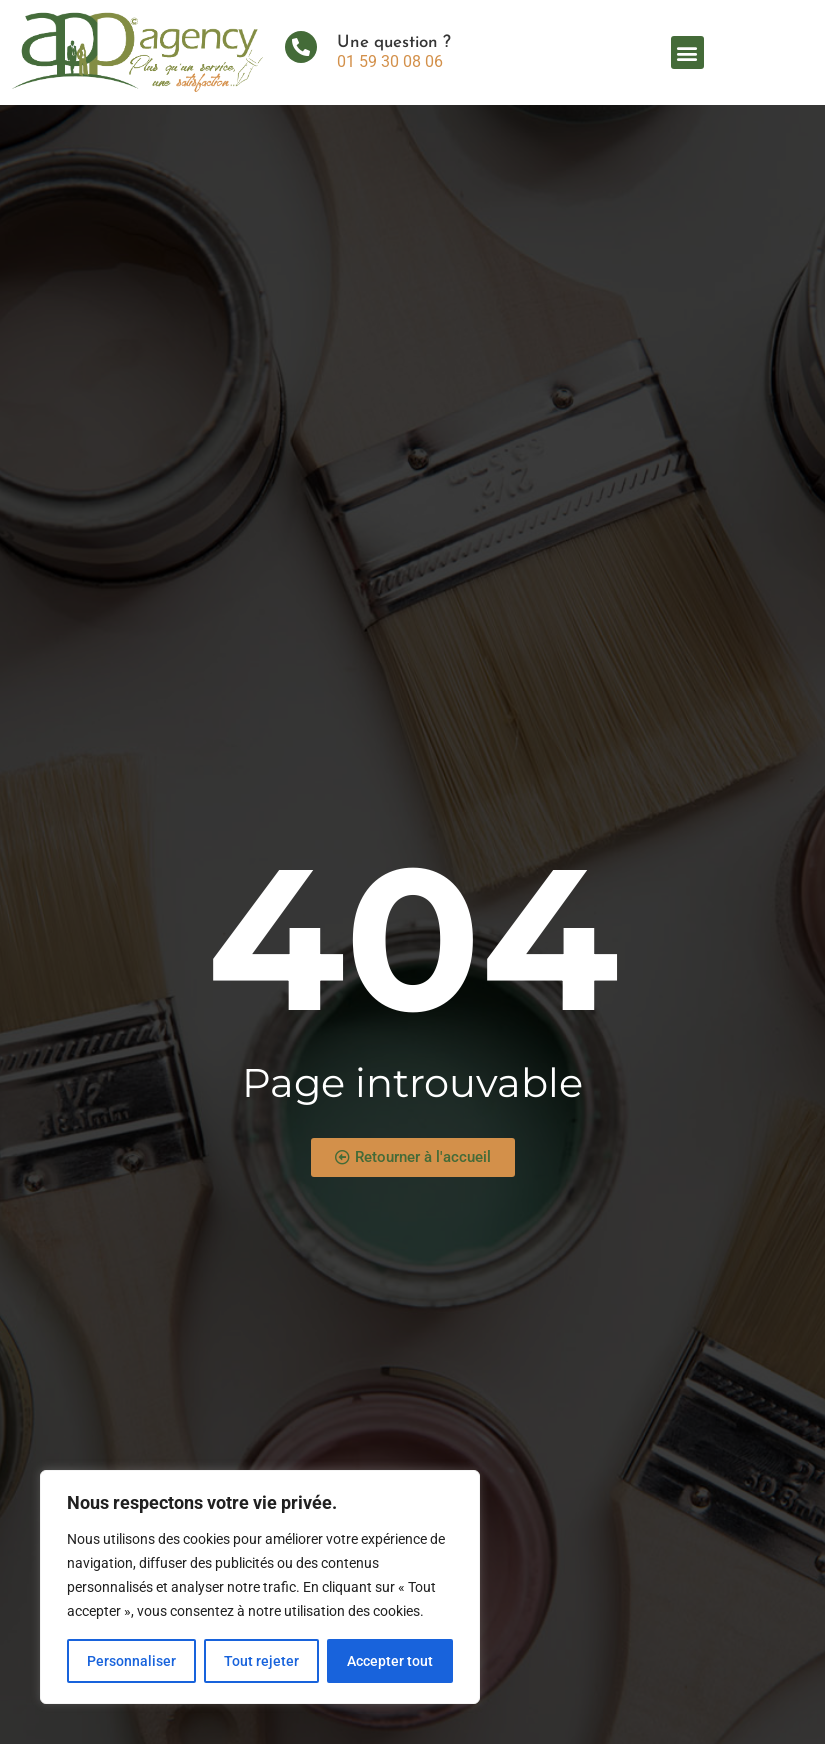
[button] (687, 52)
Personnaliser (131, 1661)
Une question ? (394, 42)
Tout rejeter (261, 1661)
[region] (260, 1587)
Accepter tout (390, 1661)
